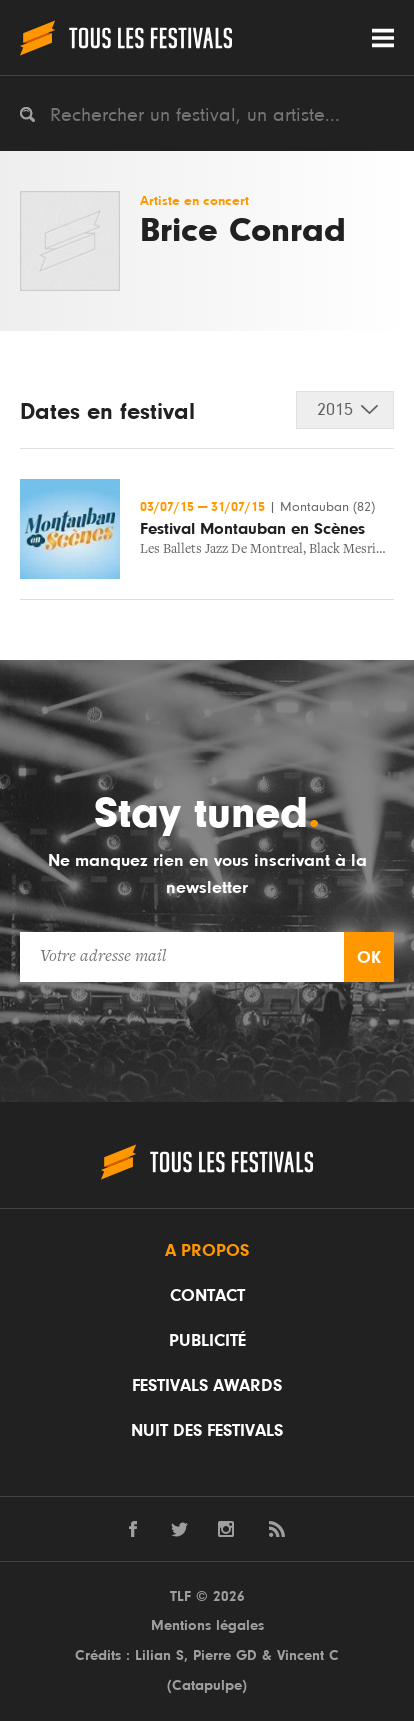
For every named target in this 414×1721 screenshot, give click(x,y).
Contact (207, 1296)
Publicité (207, 1341)
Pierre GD (225, 1655)
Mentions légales (207, 1625)
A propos (207, 1251)
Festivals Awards (207, 1386)
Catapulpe (207, 1685)
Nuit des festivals (207, 1431)
